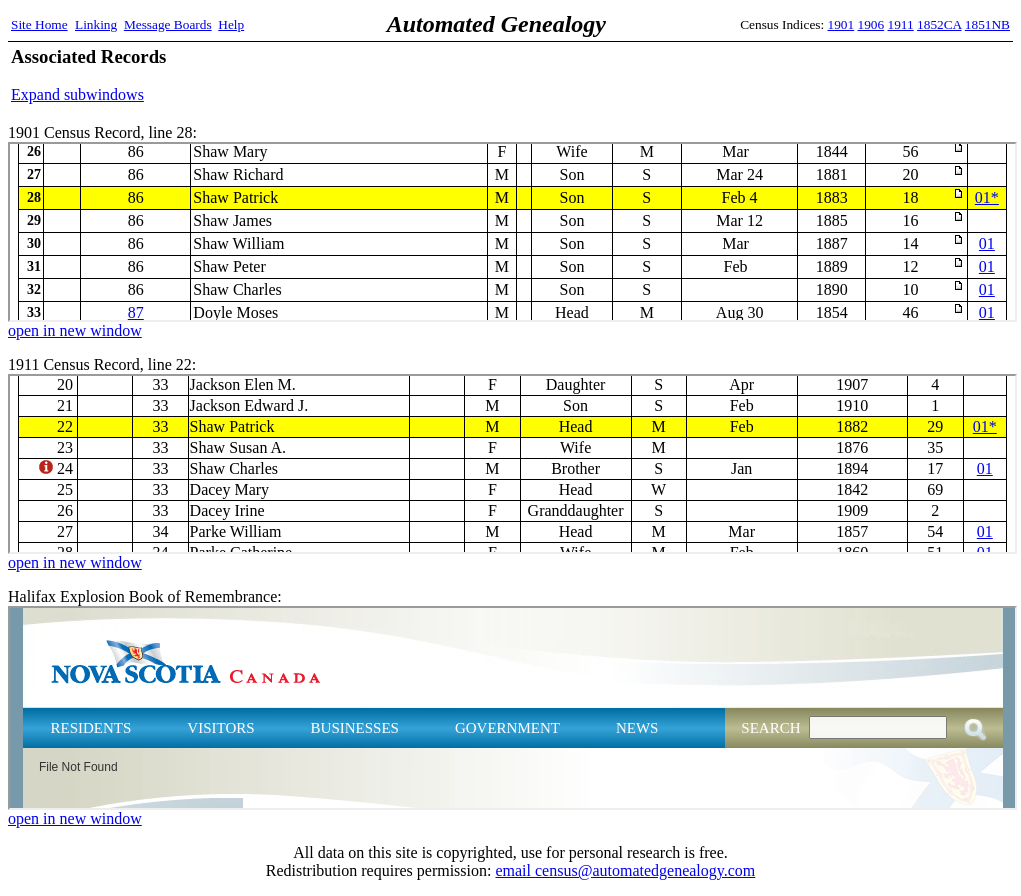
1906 (871, 24)
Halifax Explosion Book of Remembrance (512, 708)
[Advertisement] (776, 75)
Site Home (39, 24)
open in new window (75, 330)
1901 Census (512, 232)
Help (231, 24)
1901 (841, 24)
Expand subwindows (77, 94)
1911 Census (512, 464)
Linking (96, 24)
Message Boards (168, 24)
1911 (901, 24)
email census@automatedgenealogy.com (625, 870)
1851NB (987, 24)
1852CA (939, 24)
